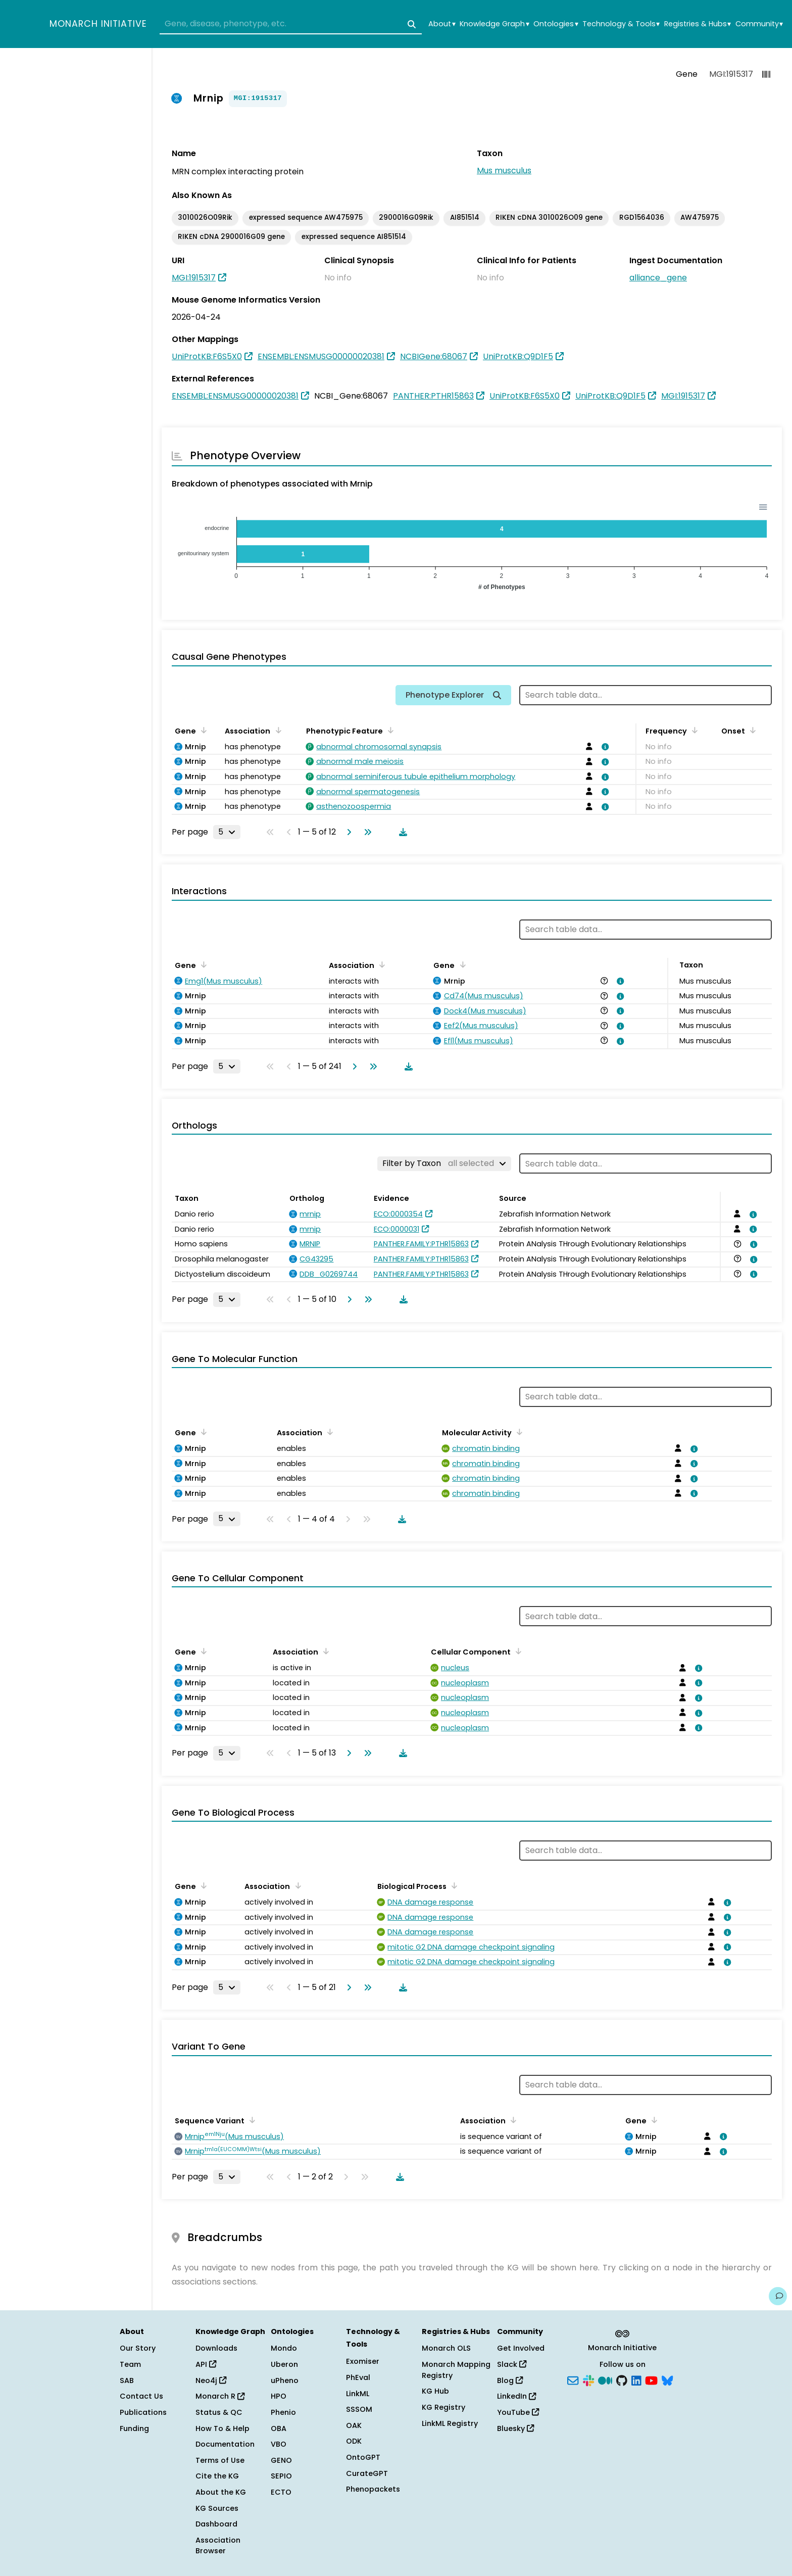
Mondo (284, 2348)
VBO (278, 2444)
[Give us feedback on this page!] (778, 2296)
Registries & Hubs (697, 24)
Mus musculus (504, 170)
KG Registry (443, 2407)
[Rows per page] (226, 832)
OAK (354, 2425)
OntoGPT (363, 2457)
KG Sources (216, 2508)
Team (130, 2364)
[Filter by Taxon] (444, 1163)
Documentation (225, 2444)
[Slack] (588, 2379)
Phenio (283, 2412)
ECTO (281, 2492)
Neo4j (210, 2380)
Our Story (138, 2348)
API (205, 2364)
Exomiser (362, 2361)
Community (759, 24)
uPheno (285, 2380)
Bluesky (515, 2428)
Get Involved (520, 2348)
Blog (510, 2380)
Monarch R (219, 2396)
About (441, 24)
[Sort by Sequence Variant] (250, 2120)
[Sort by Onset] (751, 730)
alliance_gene (658, 277)
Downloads (216, 2348)
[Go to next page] (347, 832)
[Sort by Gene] (202, 730)
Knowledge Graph (494, 24)
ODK (354, 2441)
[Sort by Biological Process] (453, 1885)
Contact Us (141, 2396)
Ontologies (555, 24)
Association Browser (217, 2545)
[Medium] (605, 2379)
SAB (127, 2380)
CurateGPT (367, 2473)
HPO (278, 2396)
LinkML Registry (450, 2423)
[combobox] (291, 24)
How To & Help (222, 2428)
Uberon (284, 2364)
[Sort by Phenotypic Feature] (389, 730)
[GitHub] (621, 2379)
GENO (281, 2460)
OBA (278, 2428)
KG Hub (435, 2391)
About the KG (220, 2492)
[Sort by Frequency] (693, 730)
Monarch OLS (446, 2348)
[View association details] (603, 747)
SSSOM (359, 2409)
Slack (511, 2364)
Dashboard (216, 2524)
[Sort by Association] (276, 730)
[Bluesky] (667, 2379)
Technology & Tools (621, 24)
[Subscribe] (572, 2379)
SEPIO (281, 2476)
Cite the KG (217, 2476)
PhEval (358, 2377)
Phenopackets (373, 2489)
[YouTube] (651, 2379)
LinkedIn (516, 2396)
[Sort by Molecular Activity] (518, 1432)
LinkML (357, 2394)
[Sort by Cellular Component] (517, 1651)
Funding (134, 2428)
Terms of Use (219, 2460)
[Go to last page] (365, 832)
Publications (143, 2412)
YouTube (518, 2412)
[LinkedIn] (636, 2379)
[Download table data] (401, 832)
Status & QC (218, 2412)
